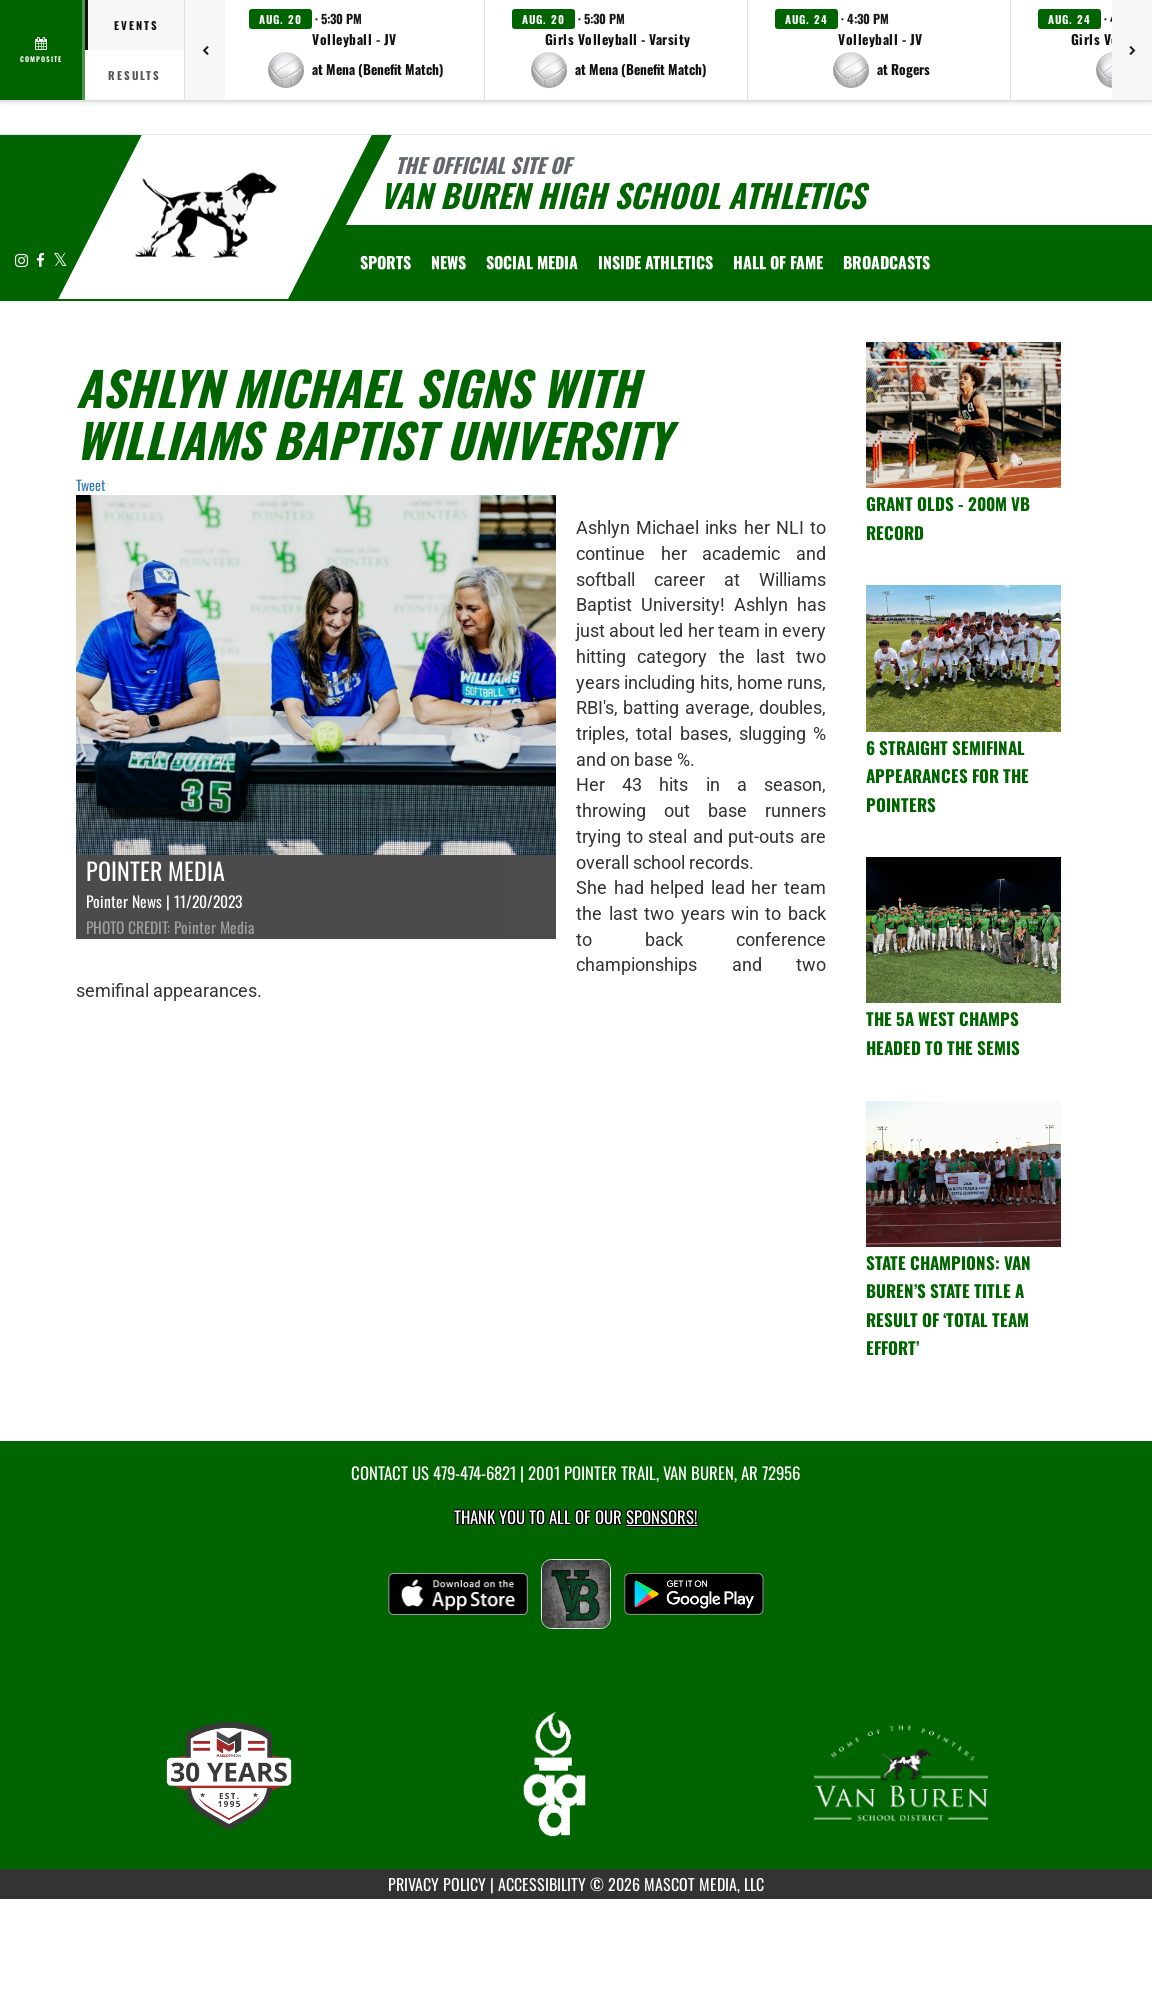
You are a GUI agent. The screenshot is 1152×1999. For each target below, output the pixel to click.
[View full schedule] (42, 50)
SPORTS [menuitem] (385, 262)
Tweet (90, 484)
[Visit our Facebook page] (42, 259)
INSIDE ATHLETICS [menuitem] (655, 262)
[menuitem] (448, 262)
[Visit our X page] (60, 259)
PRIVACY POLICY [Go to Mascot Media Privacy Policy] (437, 1884)
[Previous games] (205, 50)
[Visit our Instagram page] (23, 259)
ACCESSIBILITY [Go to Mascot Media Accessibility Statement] (542, 1884)
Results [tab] (134, 75)
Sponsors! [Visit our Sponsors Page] (661, 1516)
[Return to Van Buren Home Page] (205, 215)
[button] (355, 50)
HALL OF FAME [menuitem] (778, 262)
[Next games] (1132, 50)
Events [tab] (136, 25)
